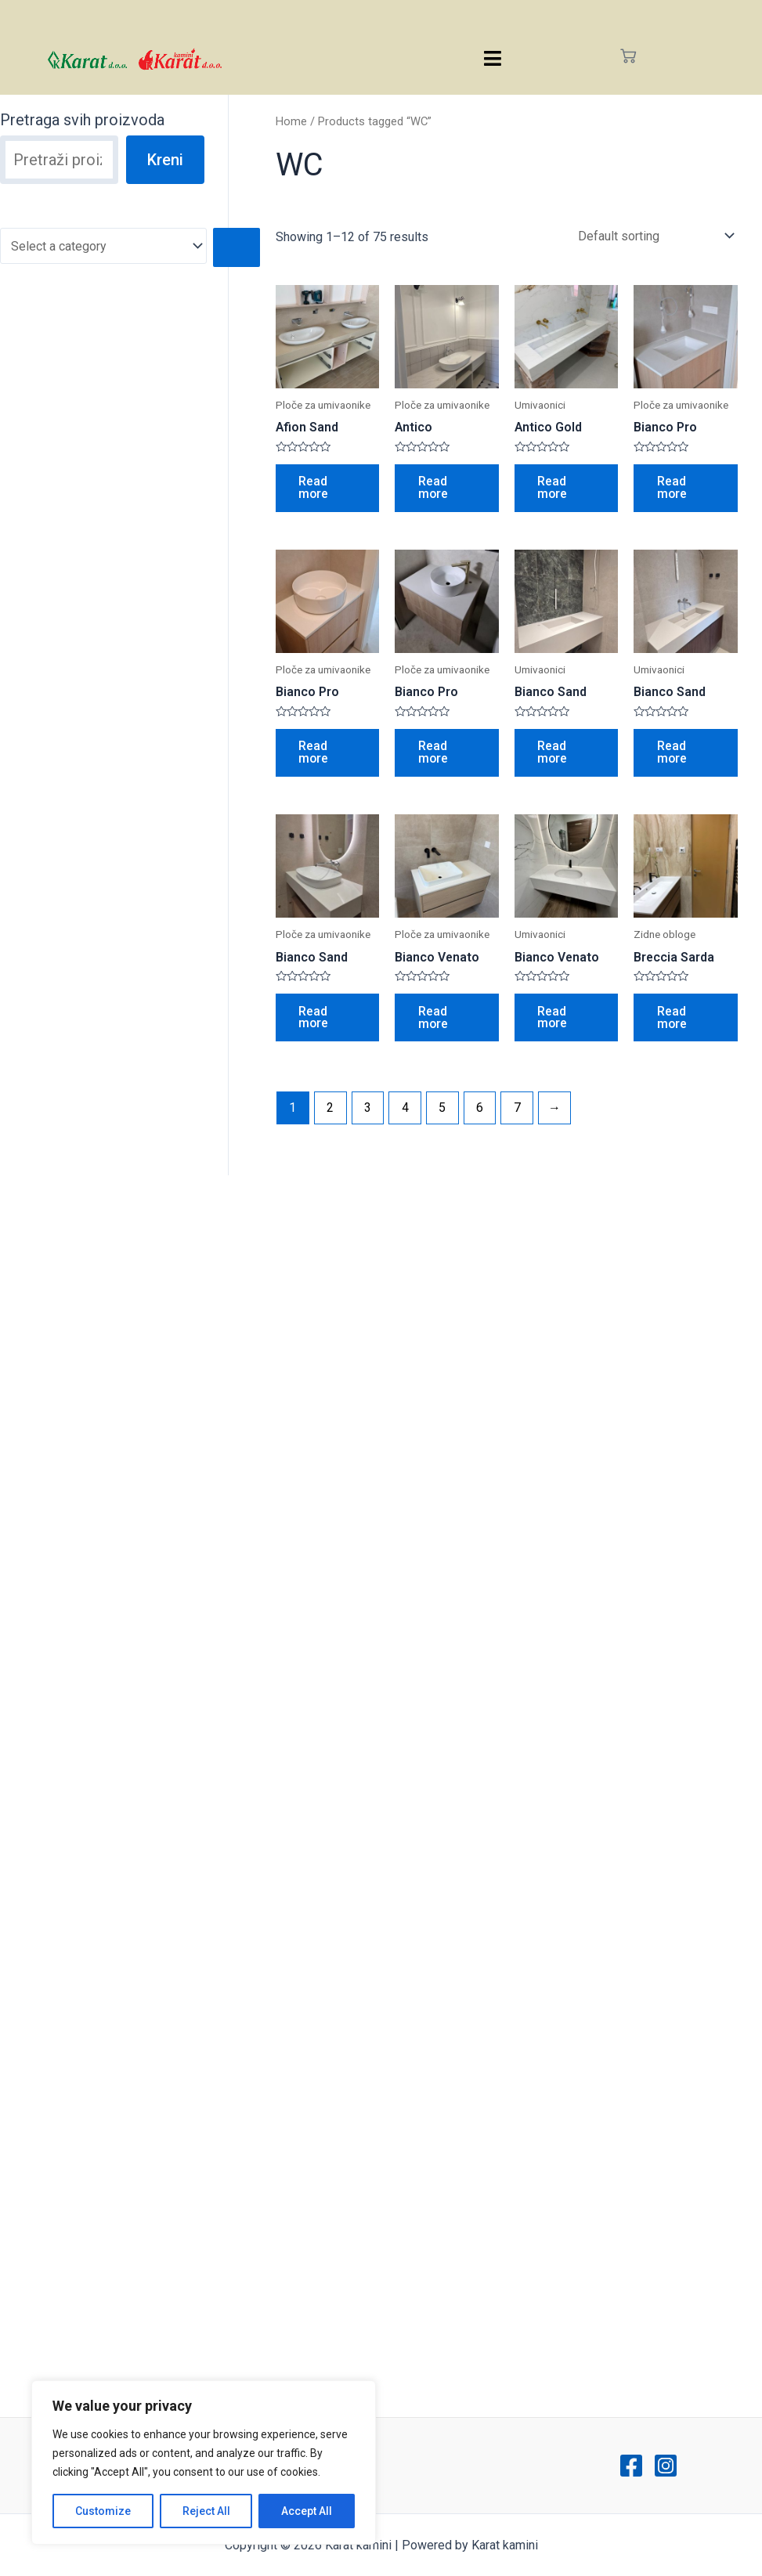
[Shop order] (653, 236)
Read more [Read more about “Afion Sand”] (314, 488)
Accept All (306, 2511)
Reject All (206, 2511)
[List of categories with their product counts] (104, 246)
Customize (103, 2511)
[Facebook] (631, 2465)
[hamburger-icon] (492, 58)
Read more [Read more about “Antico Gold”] (553, 488)
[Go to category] (237, 247)
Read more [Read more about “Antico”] (433, 488)
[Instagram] (665, 2465)
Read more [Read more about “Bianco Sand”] (553, 753)
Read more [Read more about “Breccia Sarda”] (672, 1020)
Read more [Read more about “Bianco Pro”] (672, 488)
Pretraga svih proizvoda (82, 119)
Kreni (165, 159)
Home (291, 121)
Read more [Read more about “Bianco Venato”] (433, 1020)
